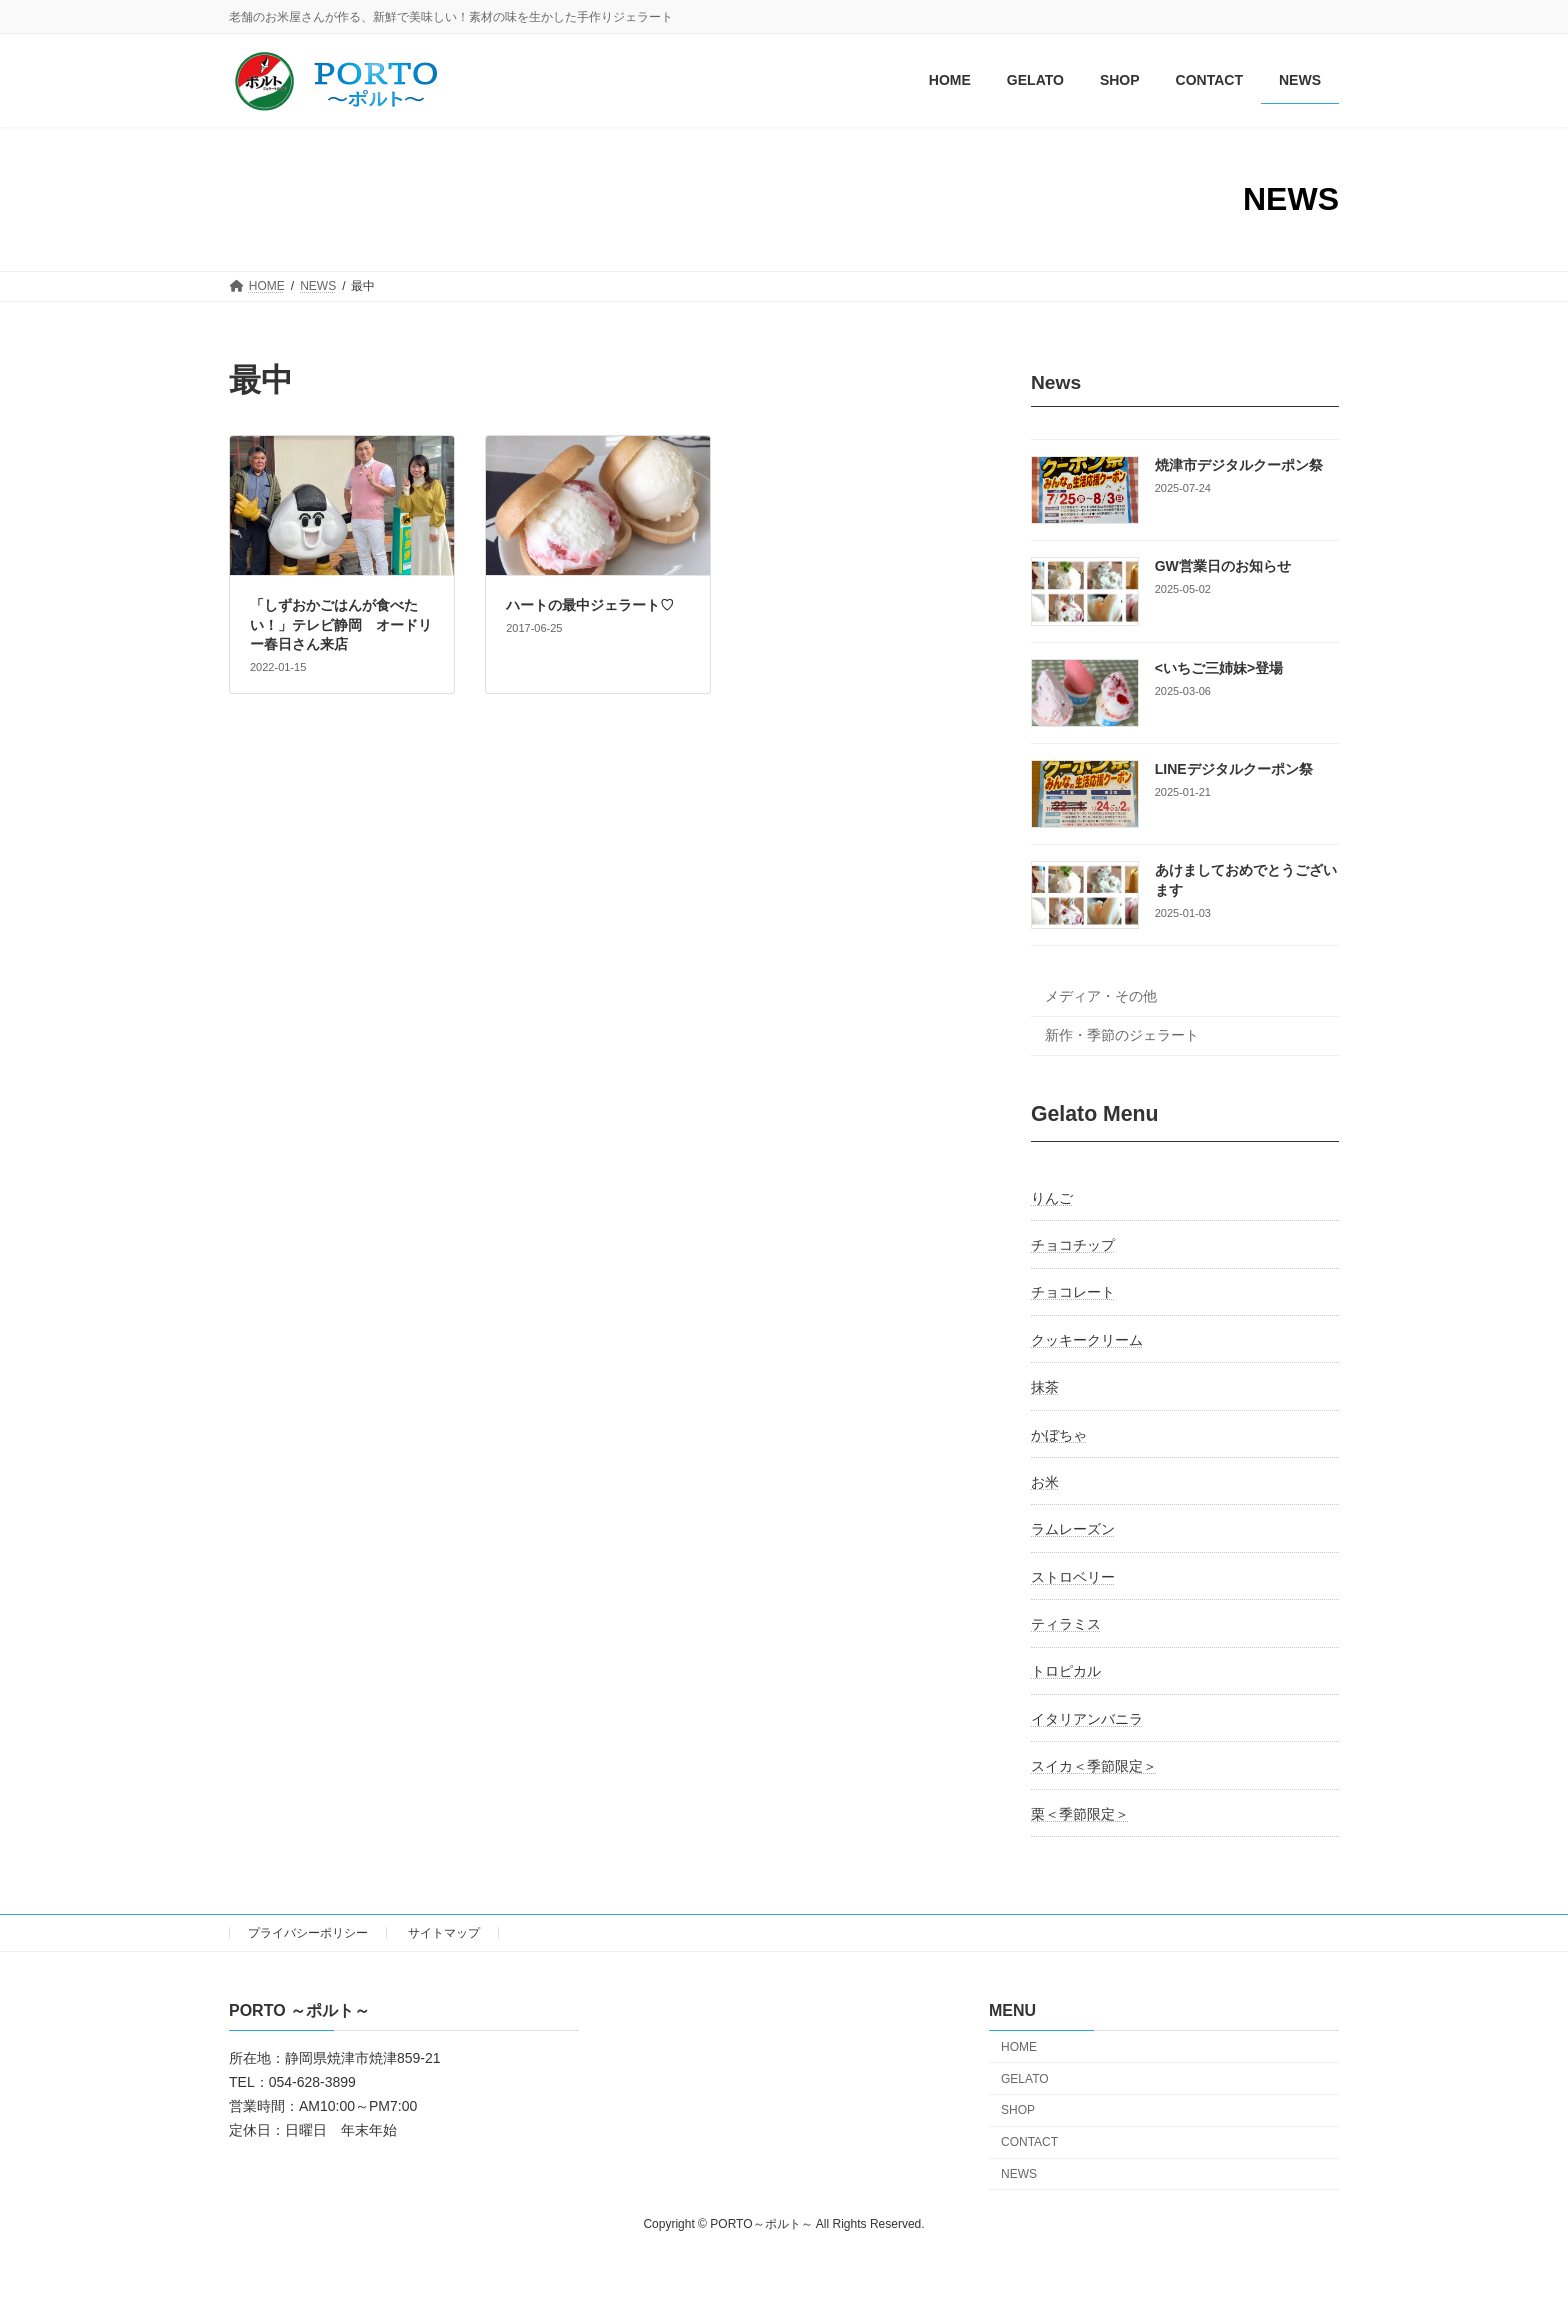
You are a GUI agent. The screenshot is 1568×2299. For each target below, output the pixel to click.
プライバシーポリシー (308, 1933)
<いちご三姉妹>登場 (1219, 668)
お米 (1045, 1482)
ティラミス (1066, 1624)
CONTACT (1029, 2142)
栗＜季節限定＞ (1080, 1814)
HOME (1019, 2047)
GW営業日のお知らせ (1223, 567)
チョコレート (1073, 1293)
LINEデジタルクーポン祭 (1234, 769)
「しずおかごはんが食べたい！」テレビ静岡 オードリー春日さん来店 (341, 624)
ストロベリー (1073, 1577)
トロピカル (1066, 1672)
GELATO (1025, 2079)
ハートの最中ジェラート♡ (590, 605)
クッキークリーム (1087, 1340)
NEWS (1019, 2174)
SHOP (1018, 2111)
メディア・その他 (1101, 997)
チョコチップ (1073, 1245)
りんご (1052, 1198)
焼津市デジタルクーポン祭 (1239, 465)
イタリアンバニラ (1087, 1719)
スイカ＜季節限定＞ (1094, 1767)
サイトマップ (444, 1933)
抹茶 (1045, 1388)
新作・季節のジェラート (1122, 1035)
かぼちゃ (1059, 1435)
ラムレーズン (1073, 1530)
